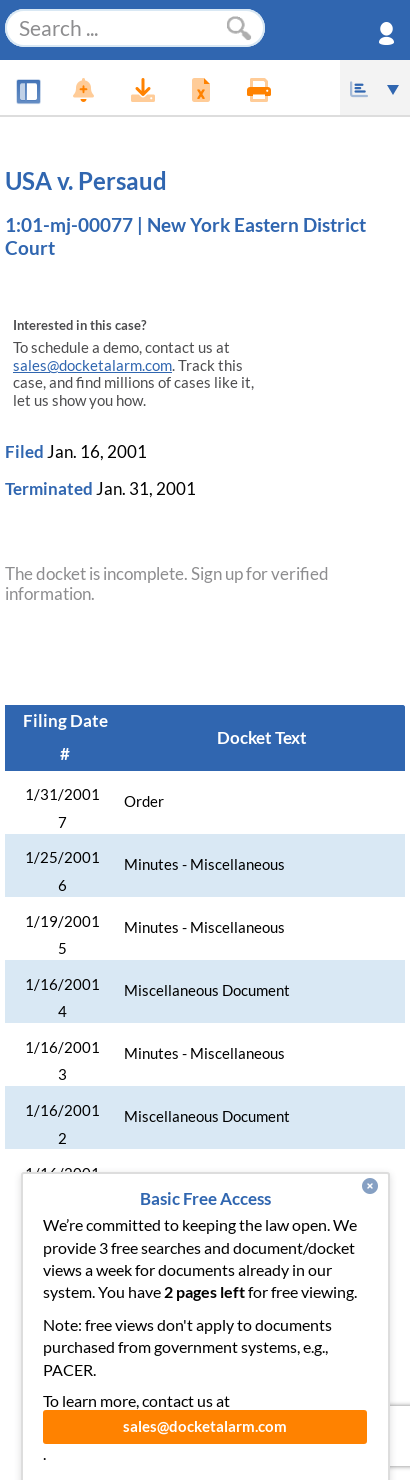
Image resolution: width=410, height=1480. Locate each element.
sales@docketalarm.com (92, 365)
